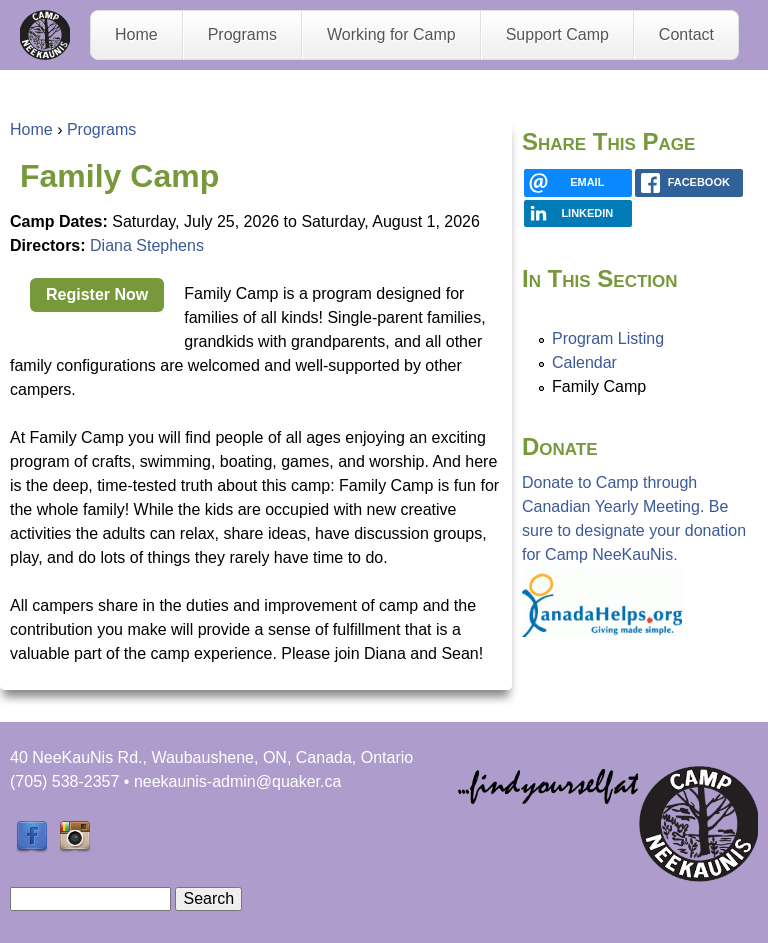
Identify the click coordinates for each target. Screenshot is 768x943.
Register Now (97, 294)
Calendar (584, 362)
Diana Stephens (147, 245)
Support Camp (557, 34)
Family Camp (599, 386)
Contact (686, 34)
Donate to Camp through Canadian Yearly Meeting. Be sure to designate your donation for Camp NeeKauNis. (634, 555)
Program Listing (608, 338)
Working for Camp (391, 34)
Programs (242, 34)
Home (136, 34)
